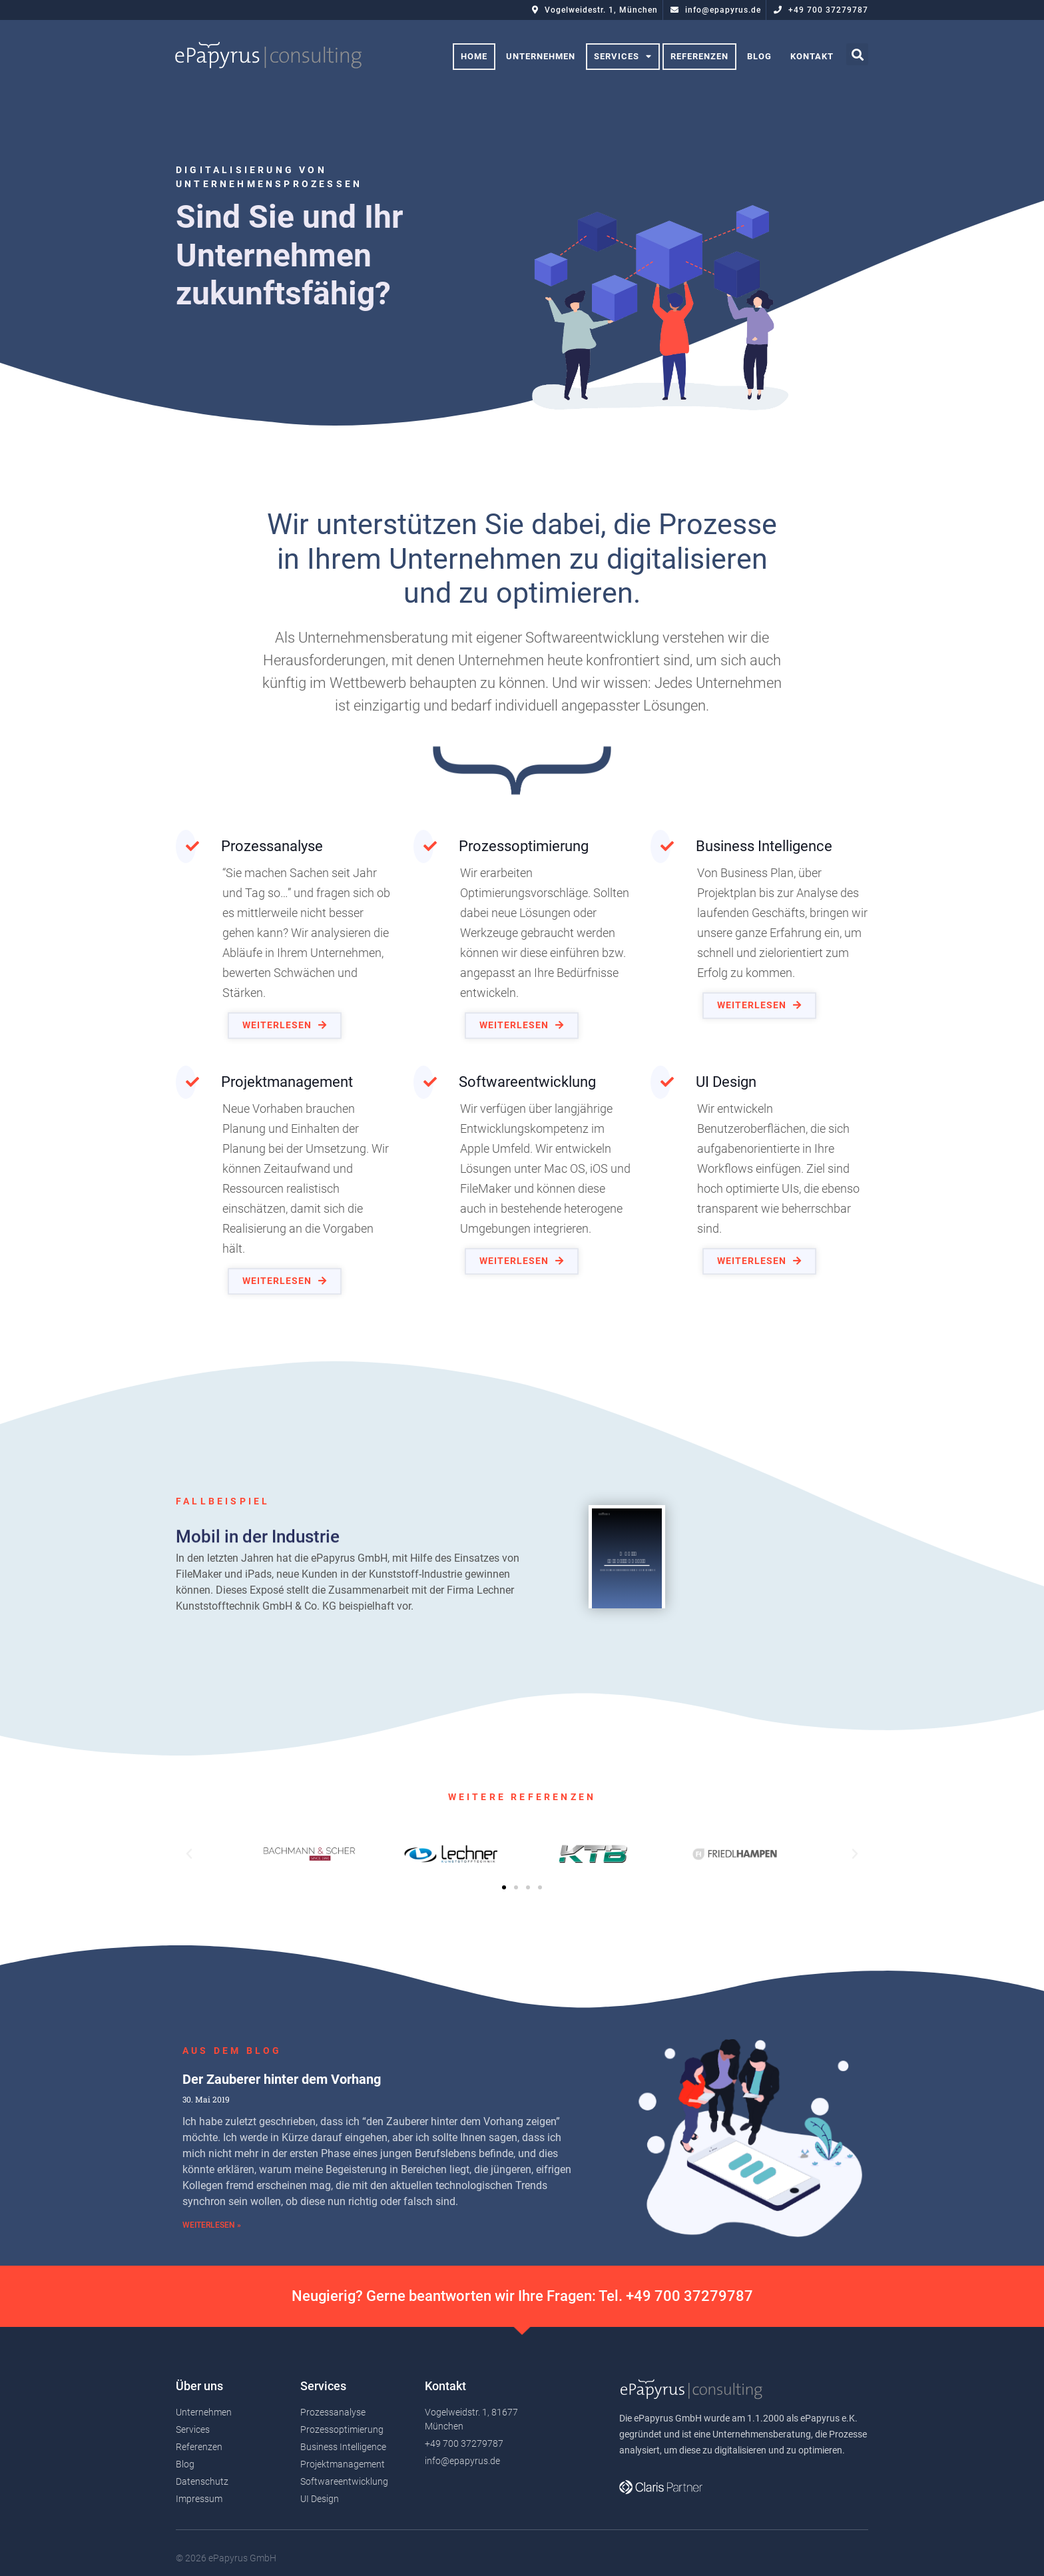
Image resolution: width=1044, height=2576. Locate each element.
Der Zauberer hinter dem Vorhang (281, 2192)
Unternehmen (540, 56)
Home (474, 56)
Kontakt (812, 56)
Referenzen (699, 56)
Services (623, 57)
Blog (759, 56)
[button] (285, 1025)
